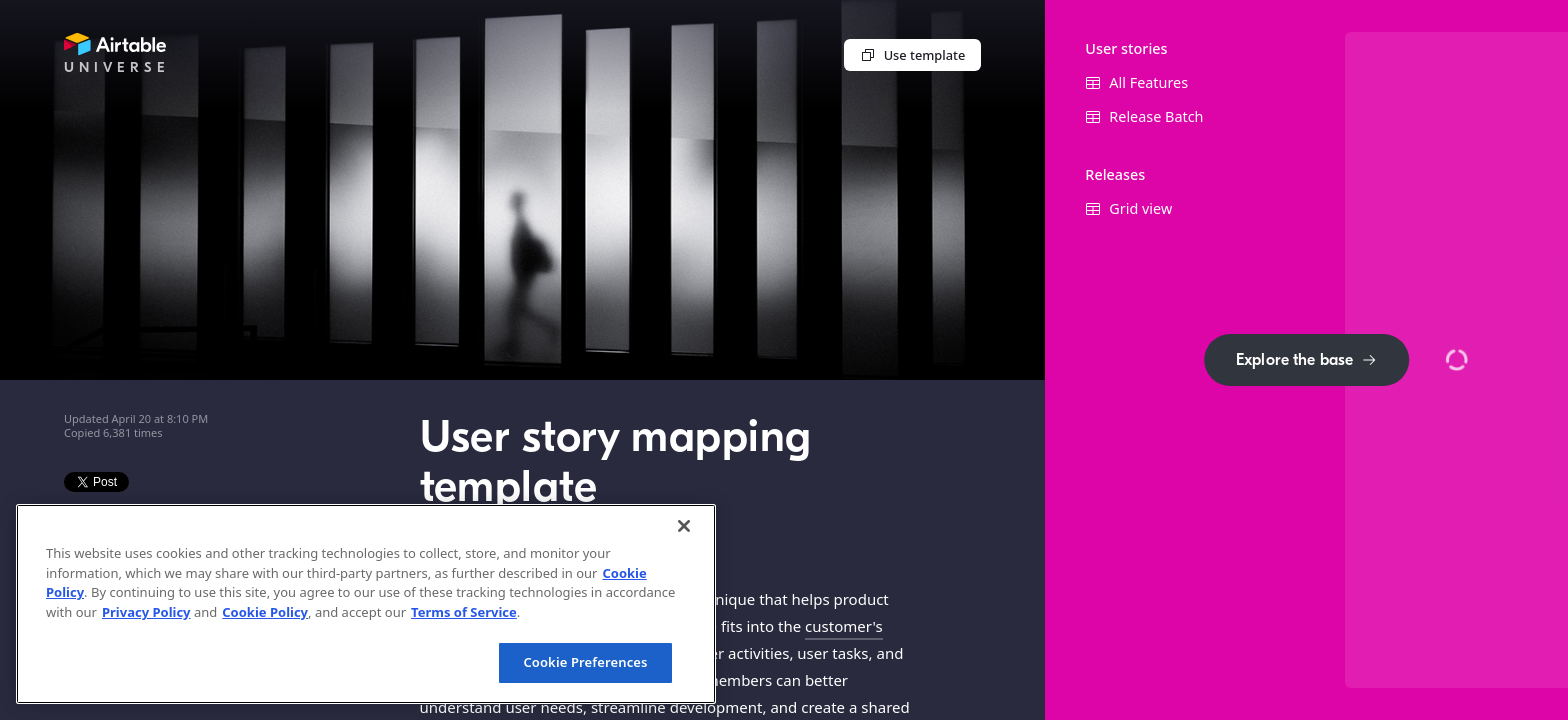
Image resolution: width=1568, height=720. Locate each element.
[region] (366, 604)
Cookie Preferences (585, 662)
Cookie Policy (265, 612)
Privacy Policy (146, 612)
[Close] (684, 526)
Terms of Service (464, 612)
